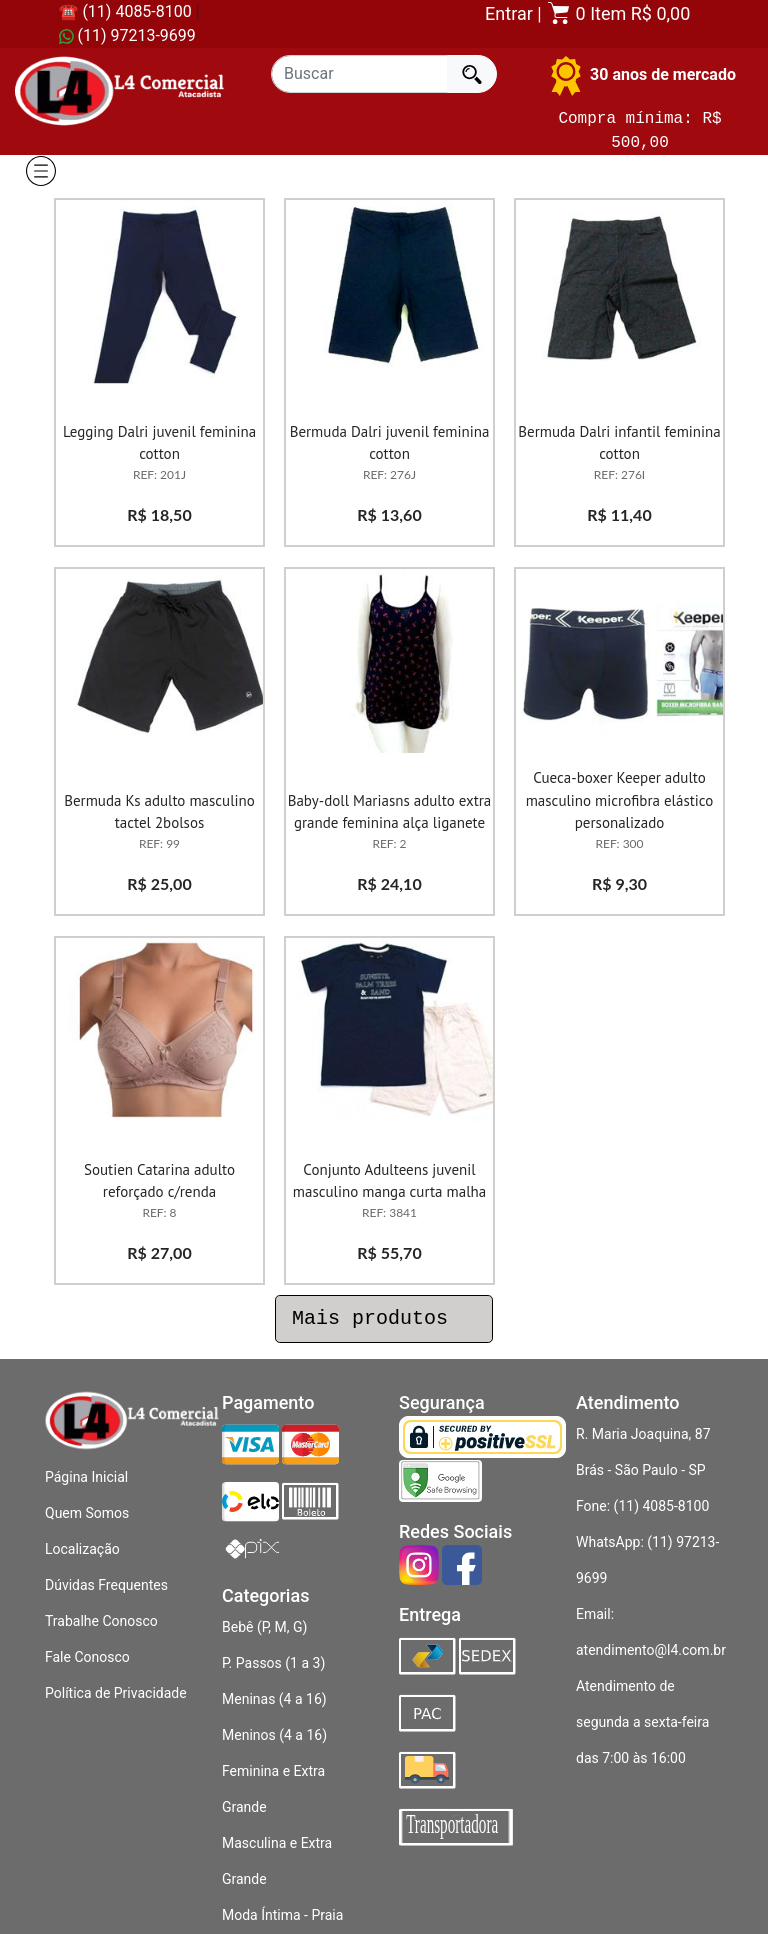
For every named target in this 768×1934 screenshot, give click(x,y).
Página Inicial (86, 1477)
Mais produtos (384, 1318)
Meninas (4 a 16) (274, 1699)
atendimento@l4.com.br (651, 1650)
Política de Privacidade (116, 1693)
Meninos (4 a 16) (274, 1735)
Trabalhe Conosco (101, 1621)
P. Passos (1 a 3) (273, 1663)
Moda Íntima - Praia (282, 1915)
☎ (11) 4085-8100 (125, 11)
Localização (82, 1549)
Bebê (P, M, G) (264, 1627)
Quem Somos (87, 1513)
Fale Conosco (87, 1657)
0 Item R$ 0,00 (618, 13)
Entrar (509, 13)
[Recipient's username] (359, 74)
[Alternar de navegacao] (39, 171)
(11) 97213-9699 (127, 35)
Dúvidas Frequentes (106, 1585)
